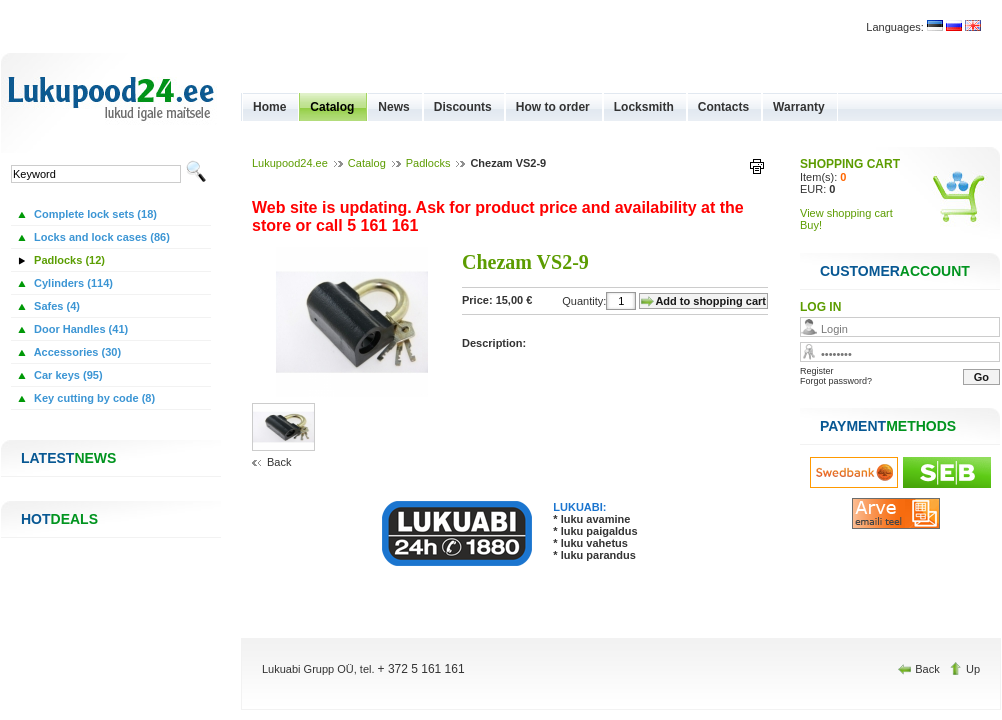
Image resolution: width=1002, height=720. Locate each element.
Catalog (332, 107)
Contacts (723, 107)
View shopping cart (846, 213)
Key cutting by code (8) (93, 398)
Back (279, 462)
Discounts (463, 107)
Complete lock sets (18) (94, 214)
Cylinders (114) (72, 283)
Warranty (799, 107)
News (393, 107)
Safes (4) (55, 306)
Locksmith (644, 107)
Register (817, 371)
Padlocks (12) (68, 260)
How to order (553, 107)
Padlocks (428, 163)
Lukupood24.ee (290, 163)
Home (269, 107)
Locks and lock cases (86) (100, 237)
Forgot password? (836, 381)
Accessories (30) (76, 352)
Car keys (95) (67, 375)
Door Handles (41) (79, 329)
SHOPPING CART (850, 164)
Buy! (811, 225)
